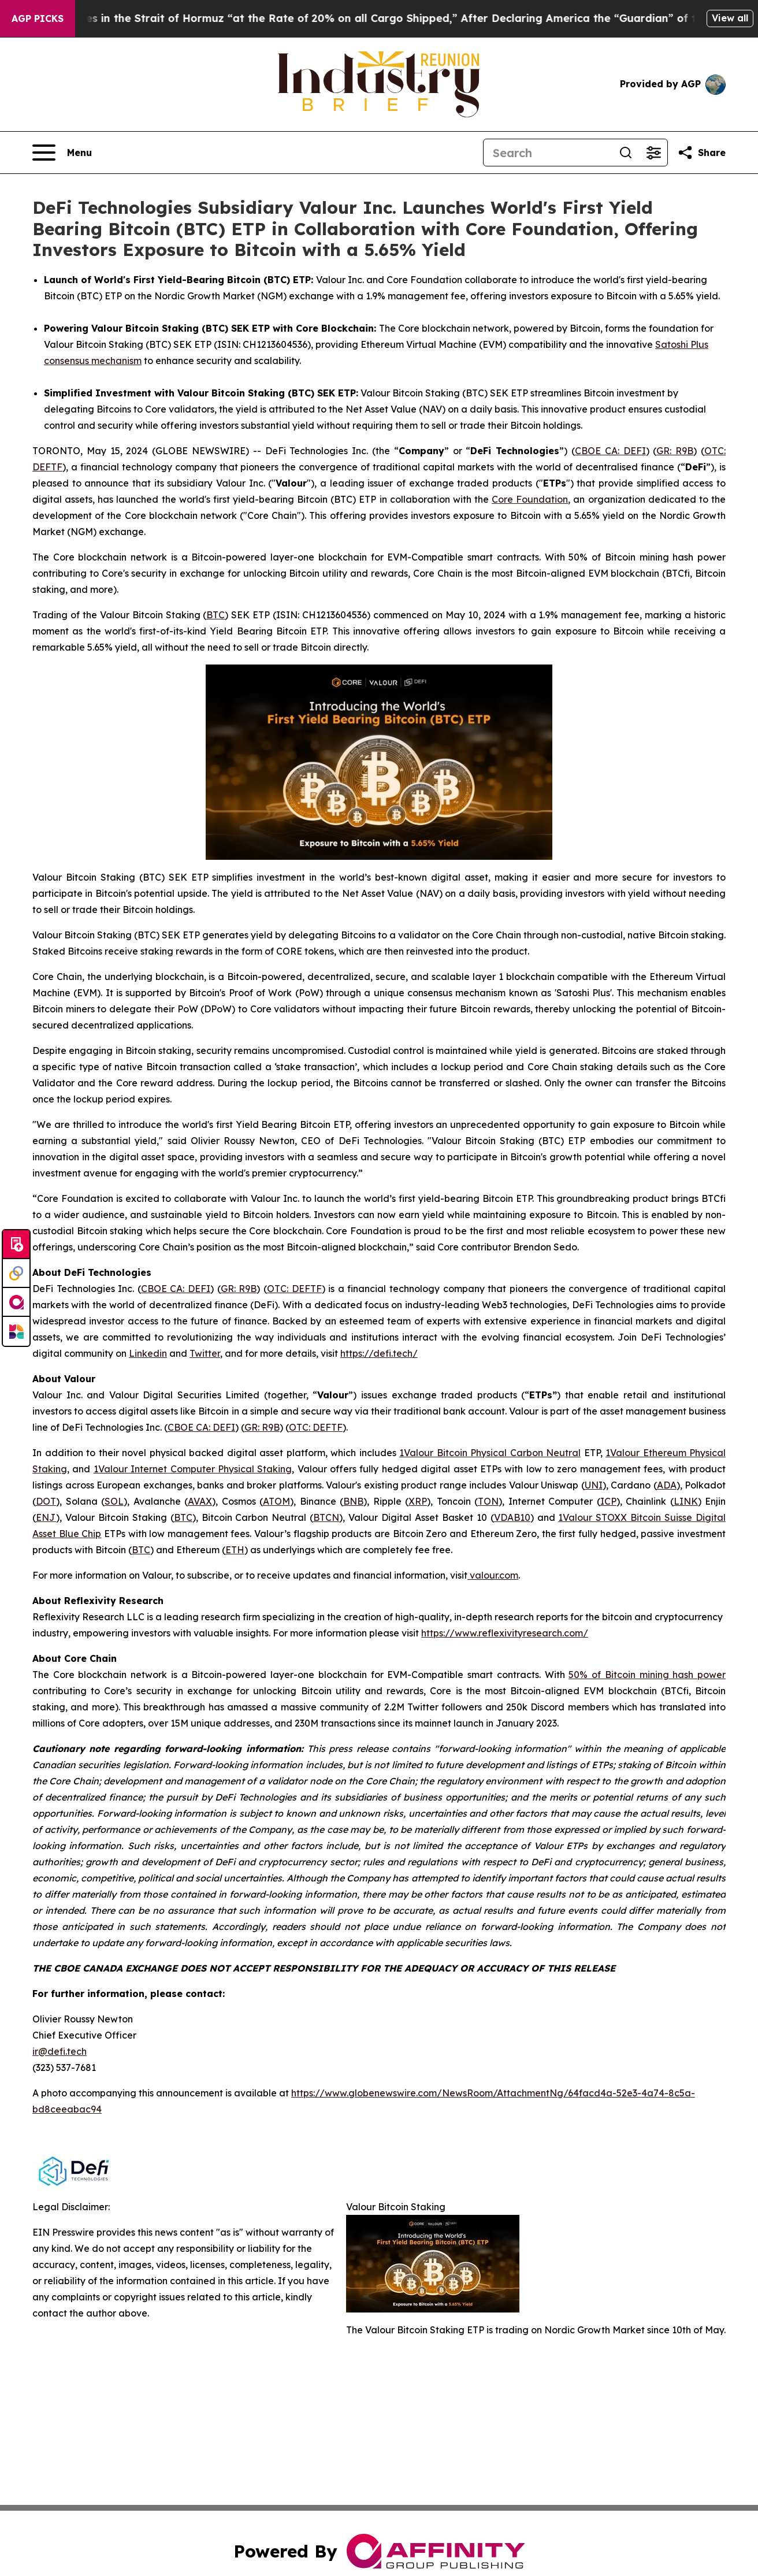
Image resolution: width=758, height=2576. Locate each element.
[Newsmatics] (16, 1331)
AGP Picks (38, 18)
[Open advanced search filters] (653, 152)
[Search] (548, 152)
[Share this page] (701, 152)
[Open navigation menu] (62, 152)
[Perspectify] (16, 1273)
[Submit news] (16, 1244)
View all (730, 18)
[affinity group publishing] (16, 1302)
